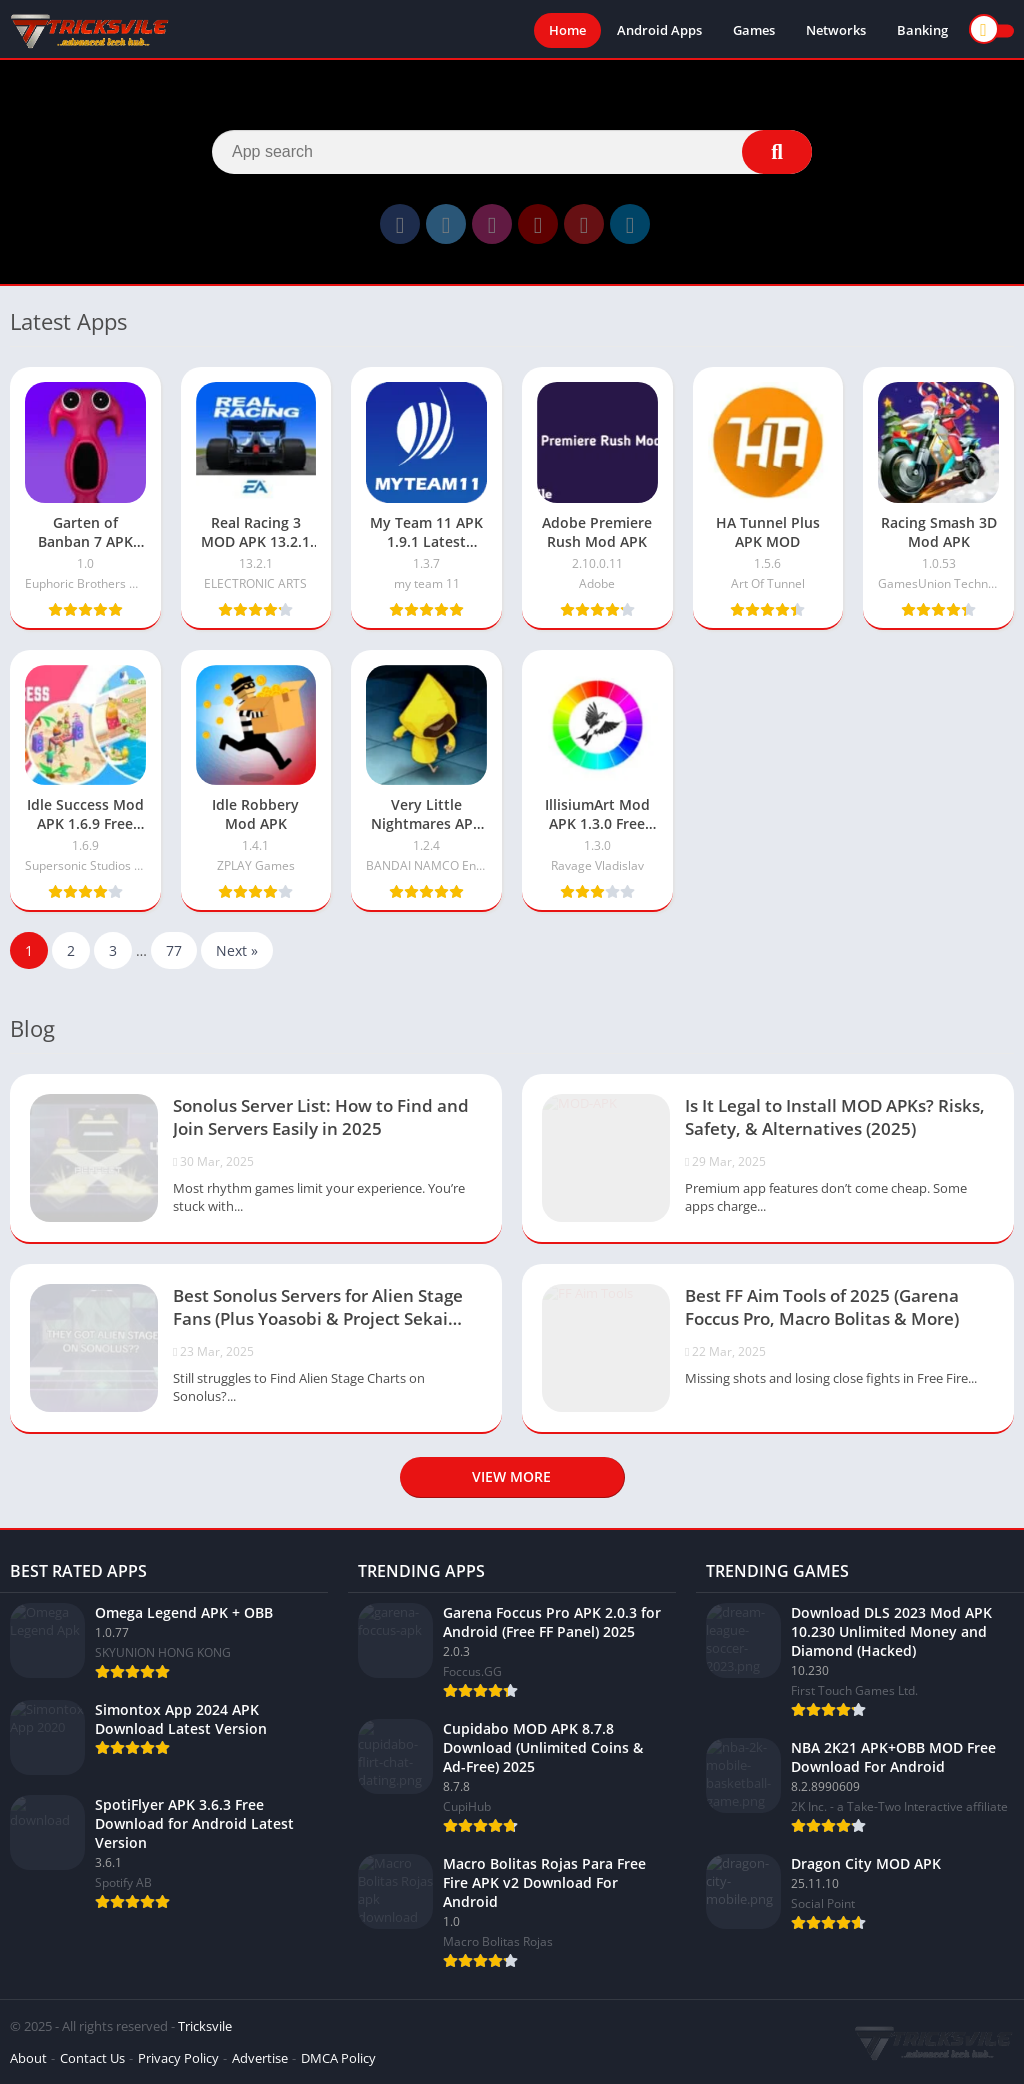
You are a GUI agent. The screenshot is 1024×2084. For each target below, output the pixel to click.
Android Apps (659, 30)
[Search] (512, 152)
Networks (836, 30)
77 (174, 950)
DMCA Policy (338, 2058)
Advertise (260, 2058)
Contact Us (92, 2058)
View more (511, 1476)
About (28, 2058)
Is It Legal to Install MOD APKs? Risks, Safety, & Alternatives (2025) (835, 1117)
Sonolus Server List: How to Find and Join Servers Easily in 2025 (321, 1117)
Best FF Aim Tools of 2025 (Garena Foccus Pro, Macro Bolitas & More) (822, 1307)
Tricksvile (205, 2026)
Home (567, 30)
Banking (922, 30)
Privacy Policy (178, 2058)
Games (754, 30)
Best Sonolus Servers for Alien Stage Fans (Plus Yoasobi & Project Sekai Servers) (318, 1309)
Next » (237, 950)
